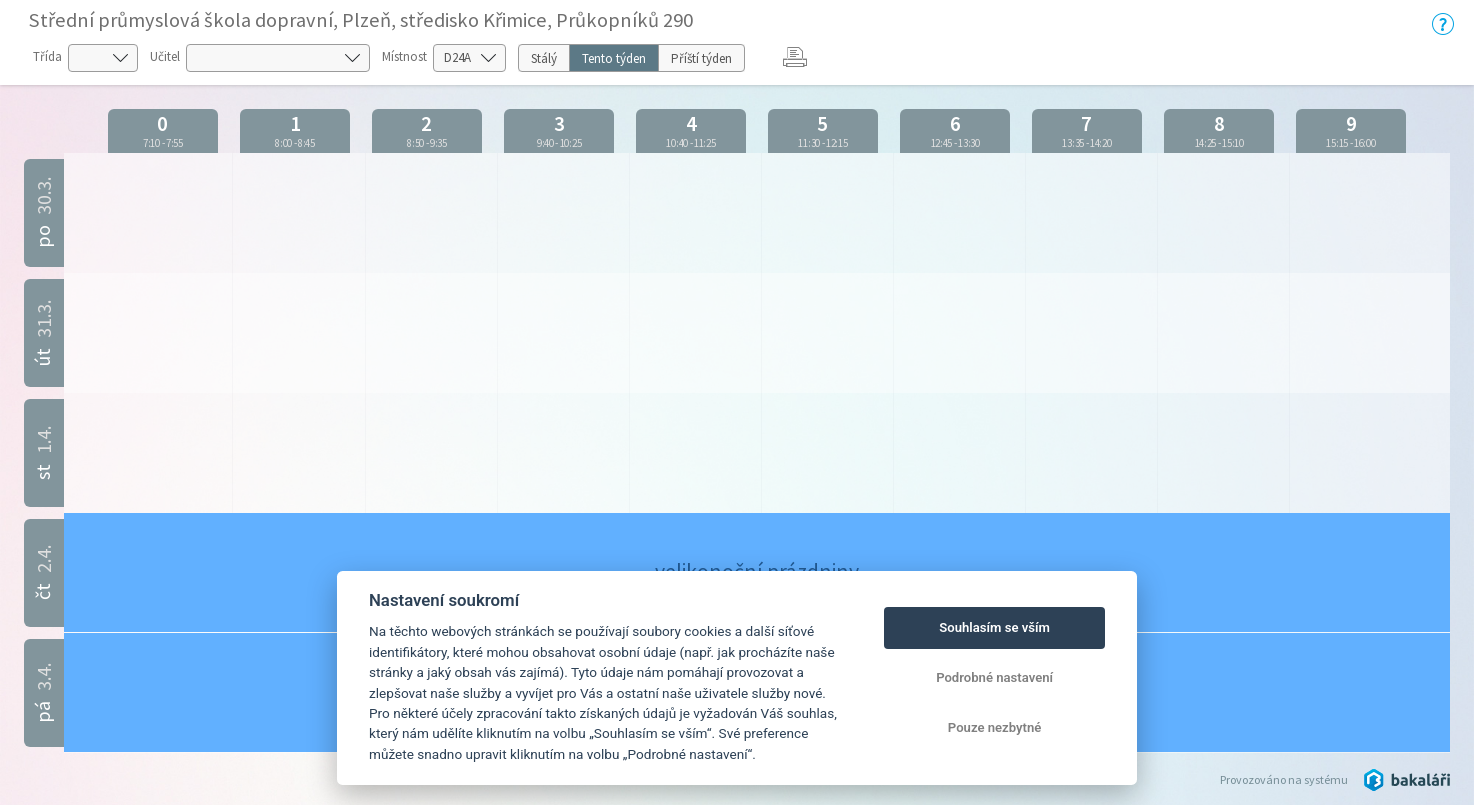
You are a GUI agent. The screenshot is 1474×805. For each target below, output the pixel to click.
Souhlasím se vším (994, 627)
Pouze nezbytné (995, 727)
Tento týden (614, 58)
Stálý (544, 58)
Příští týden (701, 58)
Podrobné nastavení (994, 677)
